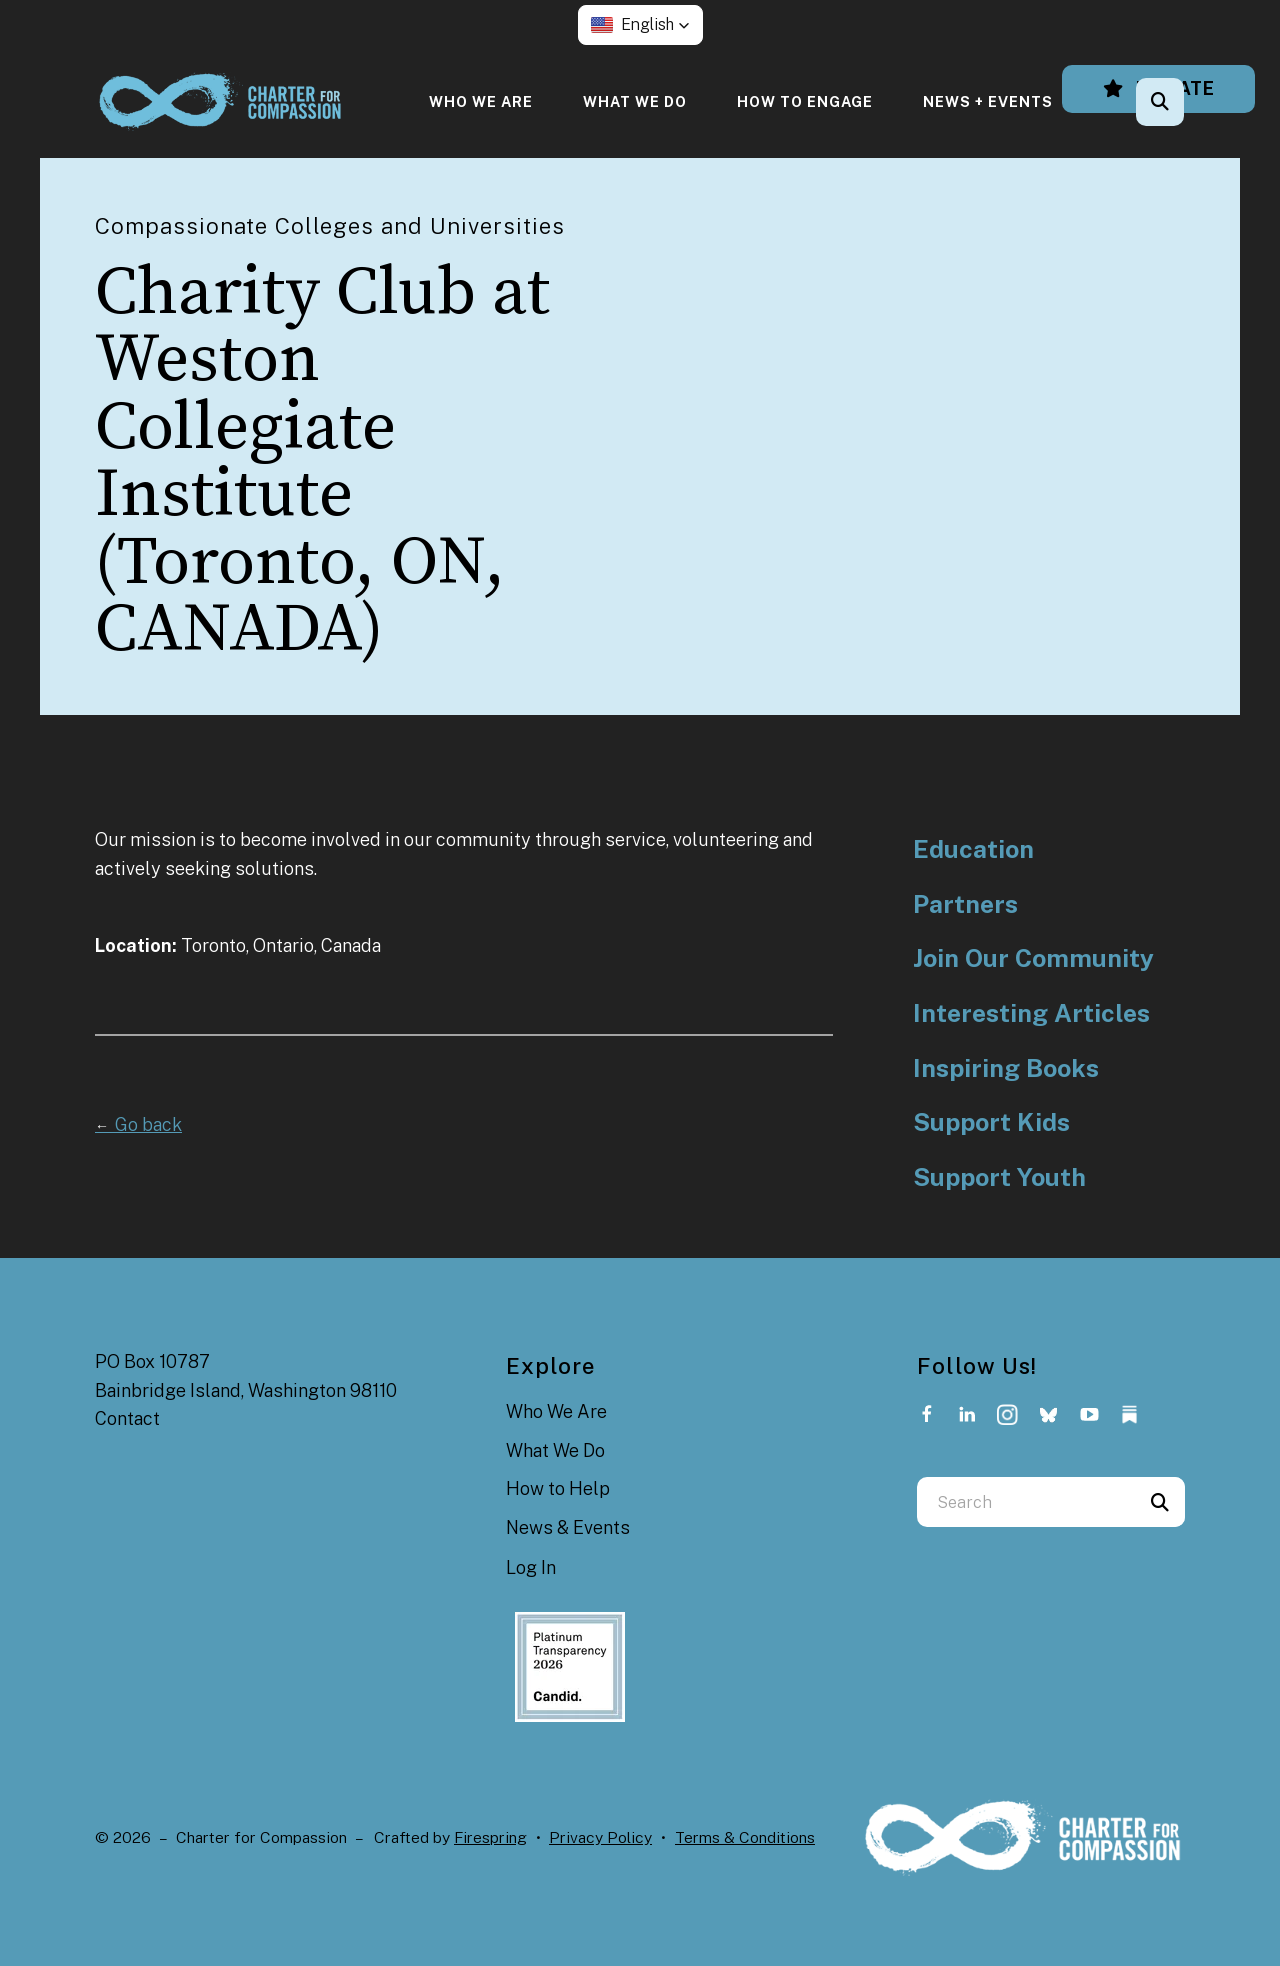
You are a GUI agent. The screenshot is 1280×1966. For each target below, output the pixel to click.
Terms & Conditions (745, 1837)
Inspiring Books (1006, 1068)
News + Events (988, 101)
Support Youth (999, 1177)
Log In (531, 1567)
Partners (965, 904)
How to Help (558, 1488)
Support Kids (991, 1122)
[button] (640, 25)
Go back (138, 1124)
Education (973, 849)
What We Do (635, 101)
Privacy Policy (600, 1837)
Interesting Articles (1031, 1013)
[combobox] (1026, 1502)
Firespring (490, 1837)
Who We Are (481, 101)
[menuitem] (481, 101)
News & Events (568, 1527)
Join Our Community (1033, 958)
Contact (127, 1418)
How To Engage (805, 101)
